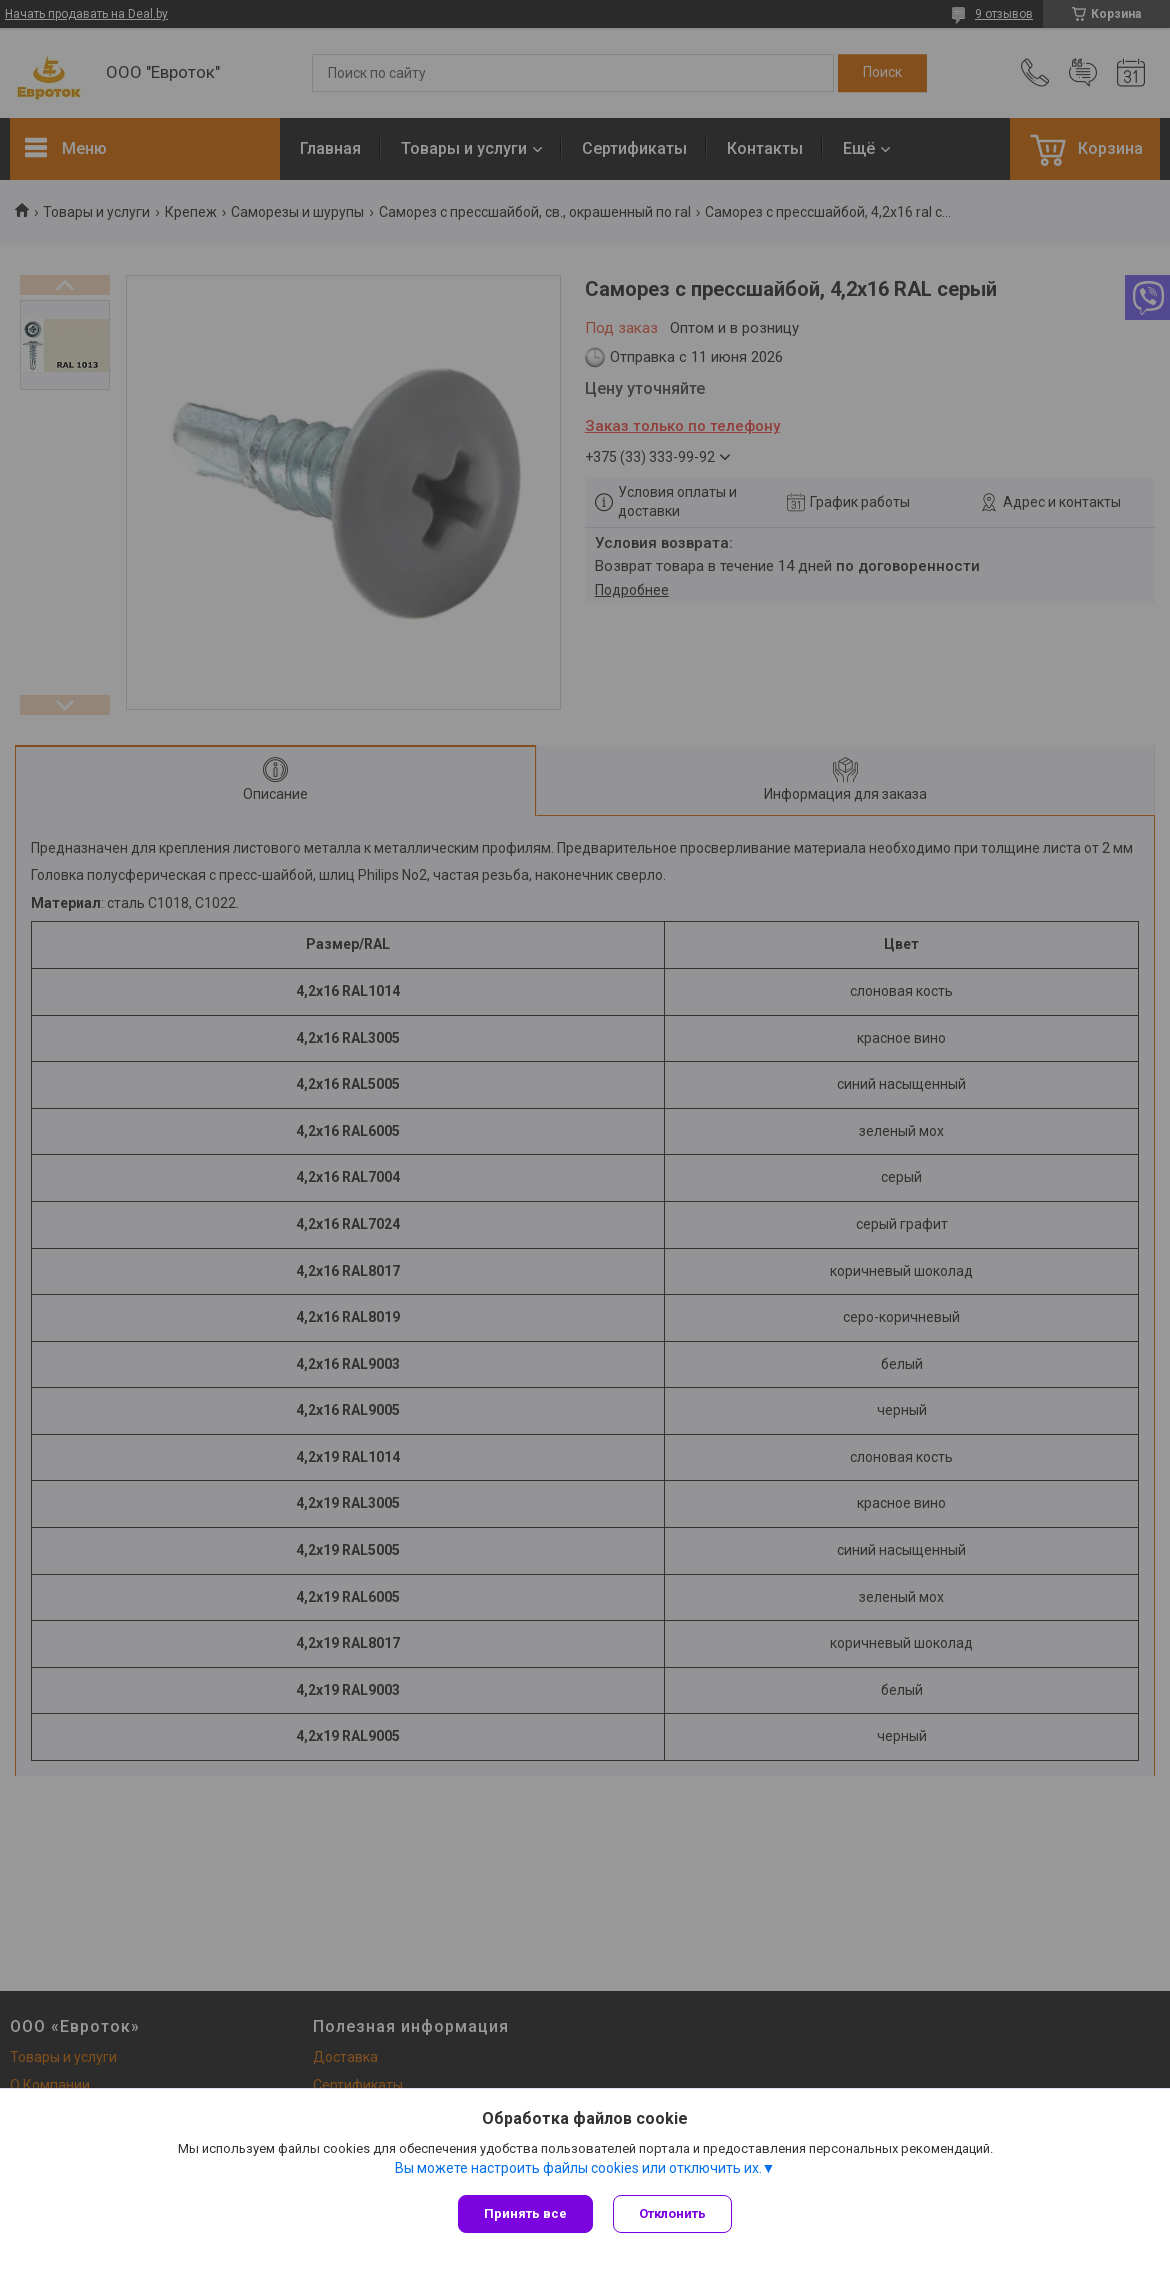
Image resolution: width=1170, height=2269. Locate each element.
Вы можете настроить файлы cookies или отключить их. (578, 2168)
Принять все (525, 2213)
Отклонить (672, 2213)
